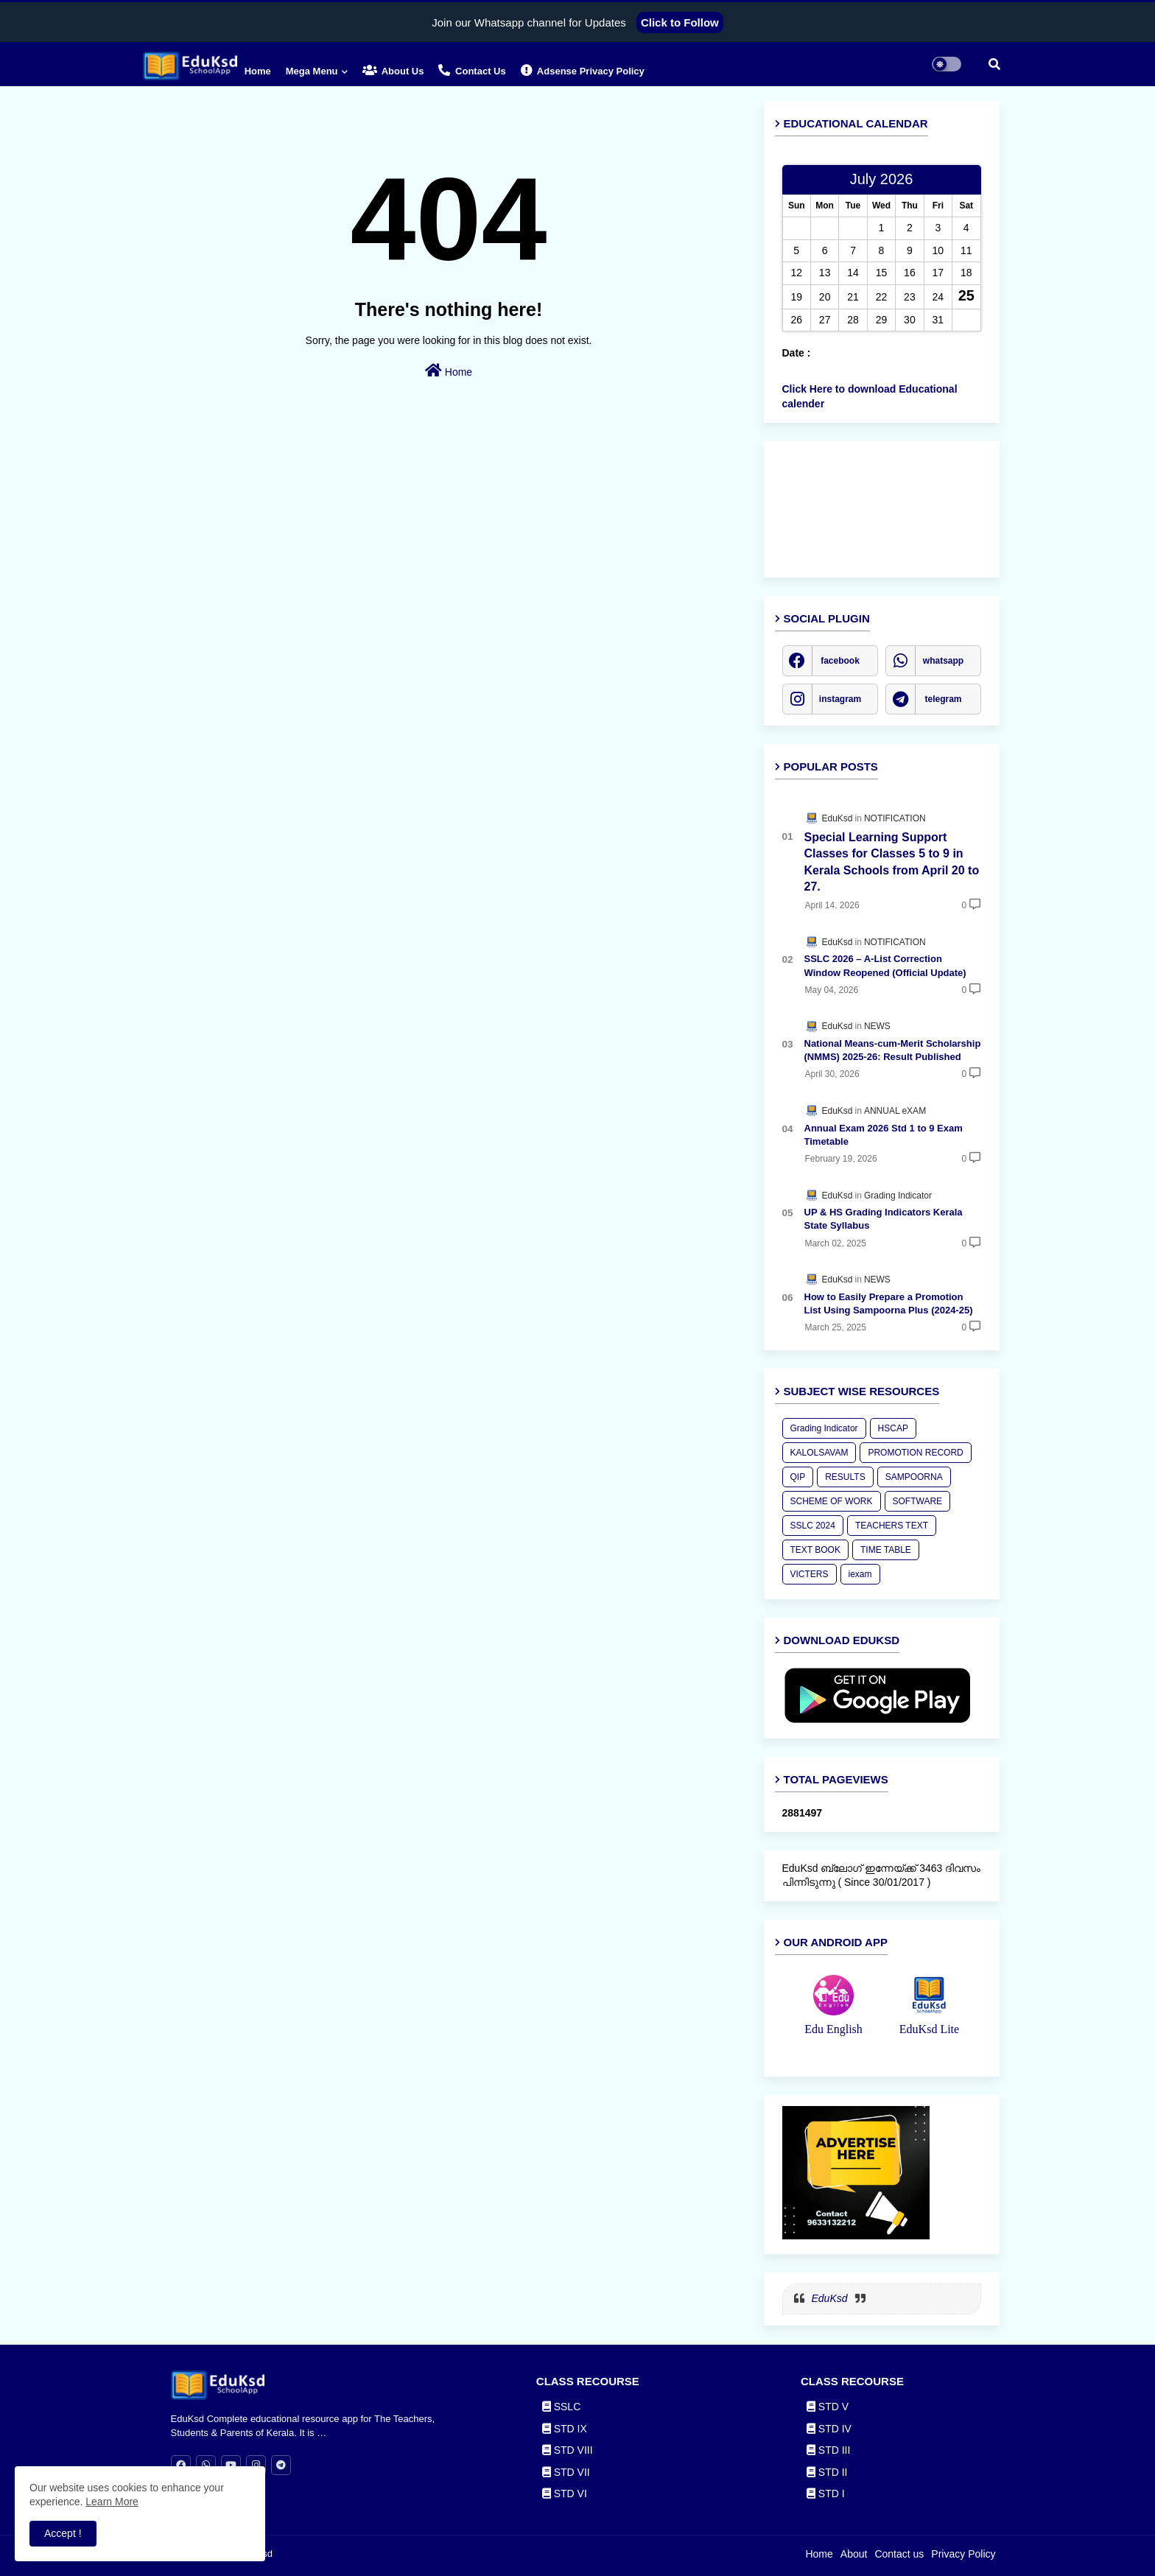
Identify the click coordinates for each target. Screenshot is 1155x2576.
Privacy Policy (963, 2554)
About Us (393, 70)
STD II (827, 2472)
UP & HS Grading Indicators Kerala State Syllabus (883, 1219)
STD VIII (567, 2450)
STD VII (566, 2472)
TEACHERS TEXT (891, 1525)
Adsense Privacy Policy (583, 70)
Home (258, 71)
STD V (828, 2406)
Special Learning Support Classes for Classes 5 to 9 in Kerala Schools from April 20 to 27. (892, 862)
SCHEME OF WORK (831, 1501)
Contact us (471, 70)
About (854, 2554)
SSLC (561, 2406)
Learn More (111, 2501)
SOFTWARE (918, 1501)
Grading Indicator (824, 1428)
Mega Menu (312, 71)
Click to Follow (680, 22)
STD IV (829, 2429)
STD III (828, 2450)
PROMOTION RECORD (915, 1452)
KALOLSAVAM (819, 1452)
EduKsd (830, 2298)
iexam (860, 1574)
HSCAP (893, 1428)
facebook (840, 661)
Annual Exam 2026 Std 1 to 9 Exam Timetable (883, 1135)
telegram (942, 699)
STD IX (564, 2429)
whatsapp (943, 661)
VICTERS (809, 1574)
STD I (826, 2493)
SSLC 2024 (812, 1525)
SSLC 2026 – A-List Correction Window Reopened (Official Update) (885, 965)
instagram (840, 699)
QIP (798, 1477)
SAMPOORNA (914, 1477)
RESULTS (845, 1477)
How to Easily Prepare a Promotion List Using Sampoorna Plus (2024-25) (888, 1303)
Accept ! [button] (63, 2533)
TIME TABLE (885, 1550)
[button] (994, 64)
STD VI (564, 2493)
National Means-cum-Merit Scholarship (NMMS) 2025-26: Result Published (892, 1050)
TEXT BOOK (815, 1550)
